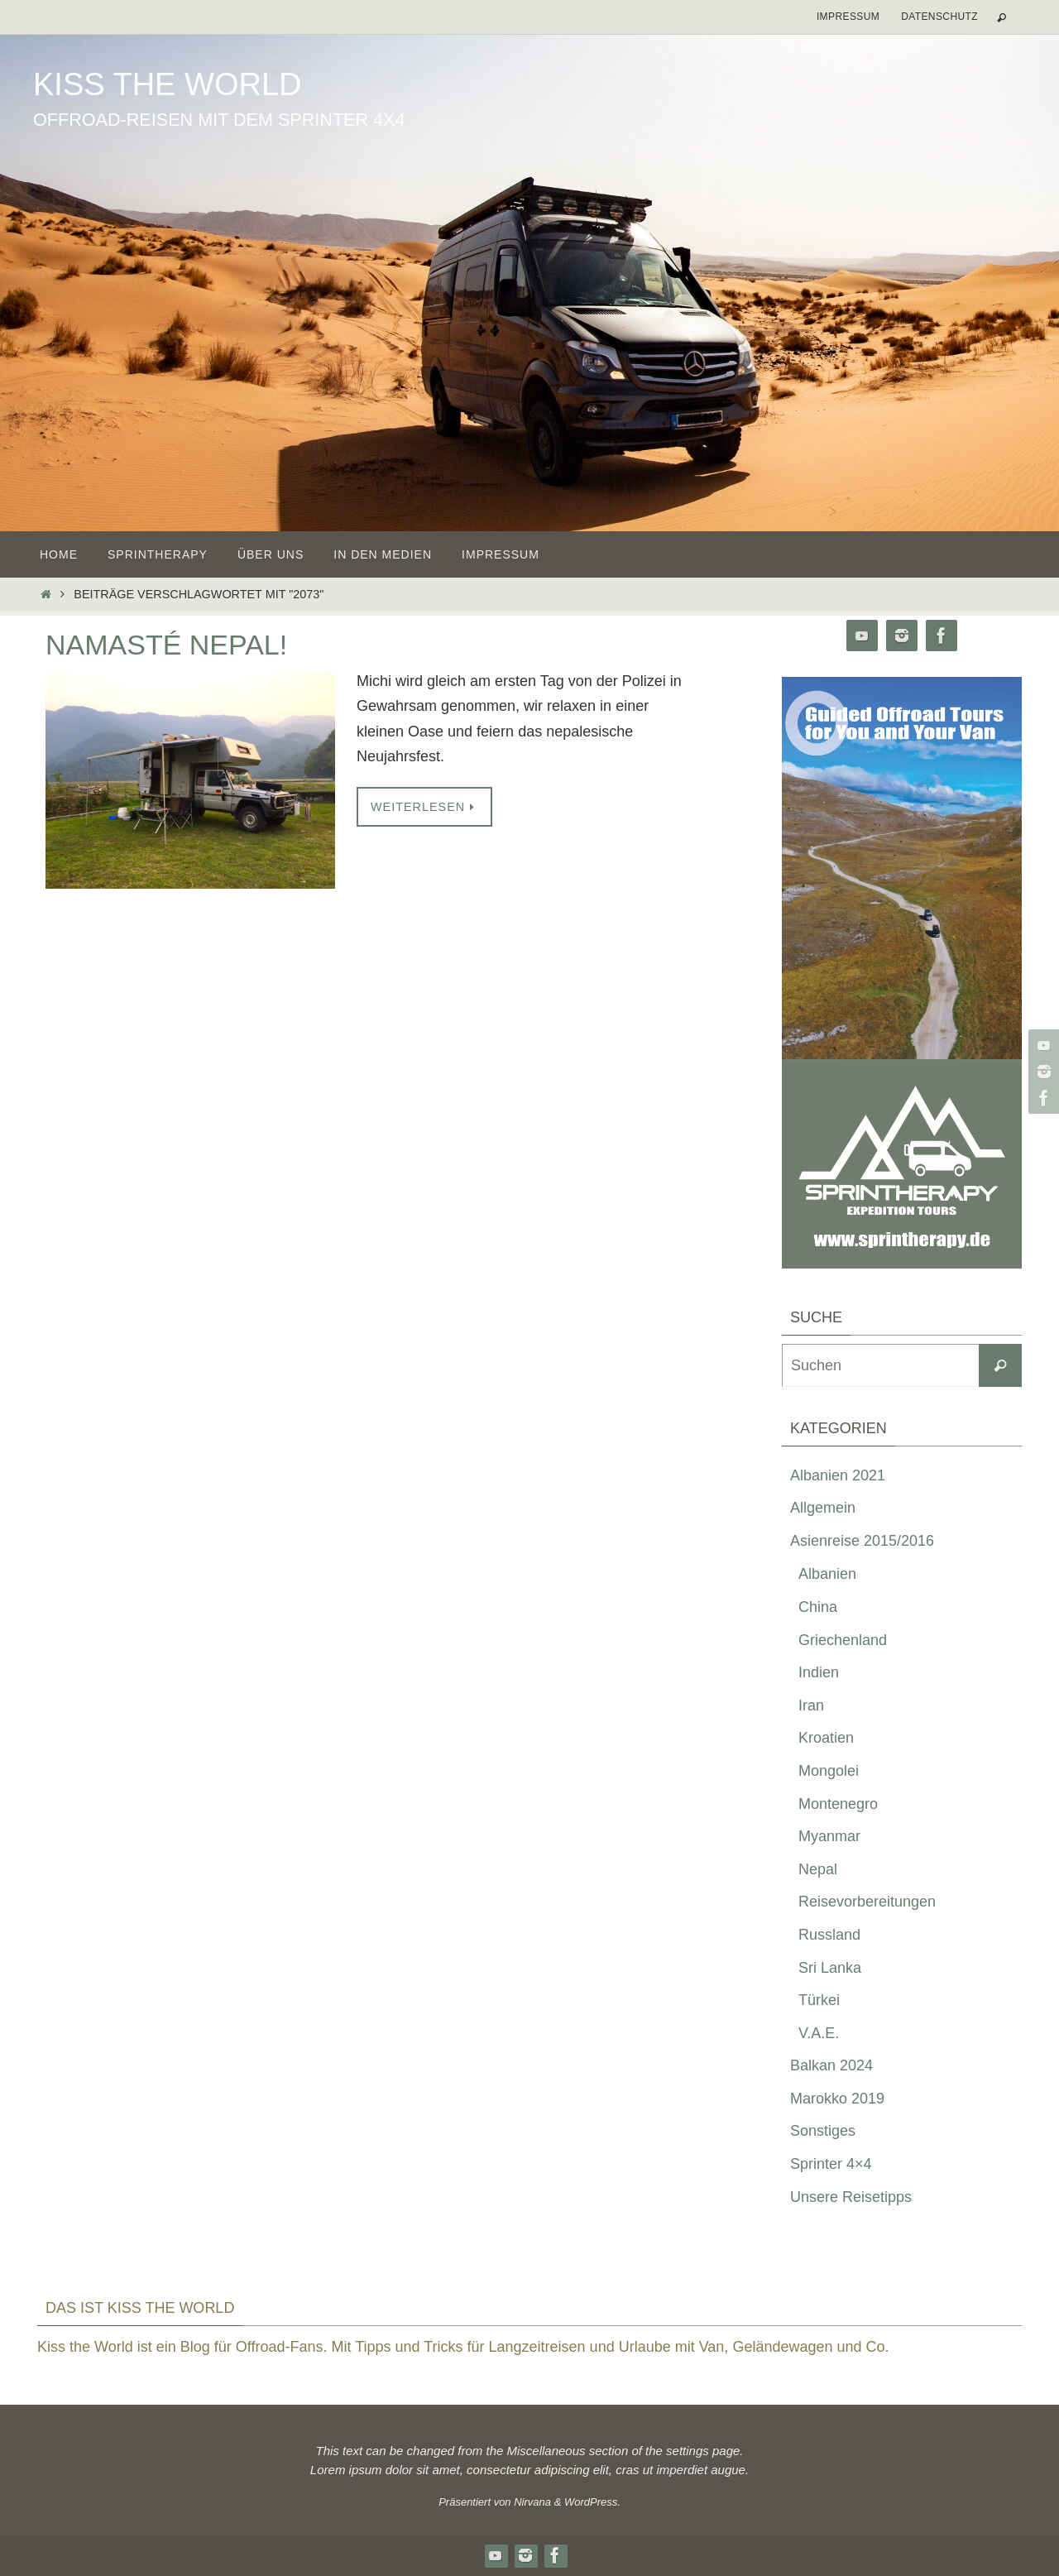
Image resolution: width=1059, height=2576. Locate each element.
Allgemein (822, 1507)
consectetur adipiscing (528, 2470)
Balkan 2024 (831, 2065)
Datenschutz (939, 16)
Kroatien (826, 1737)
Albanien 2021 (837, 1475)
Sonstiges (822, 2131)
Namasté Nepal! (166, 644)
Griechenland (842, 1640)
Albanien (827, 1574)
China (817, 1607)
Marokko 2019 (837, 2098)
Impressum (848, 16)
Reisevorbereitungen (867, 1901)
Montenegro (838, 1804)
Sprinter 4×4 (831, 2164)
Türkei (819, 2000)
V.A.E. (818, 2033)
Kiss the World (167, 84)
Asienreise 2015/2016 (862, 1541)
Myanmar (829, 1836)
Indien (818, 1672)
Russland (829, 1934)
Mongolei (828, 1771)
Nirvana (532, 2502)
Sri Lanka (829, 1968)
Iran (811, 1705)
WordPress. (592, 2502)
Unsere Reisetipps (851, 2197)
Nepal (817, 1869)
